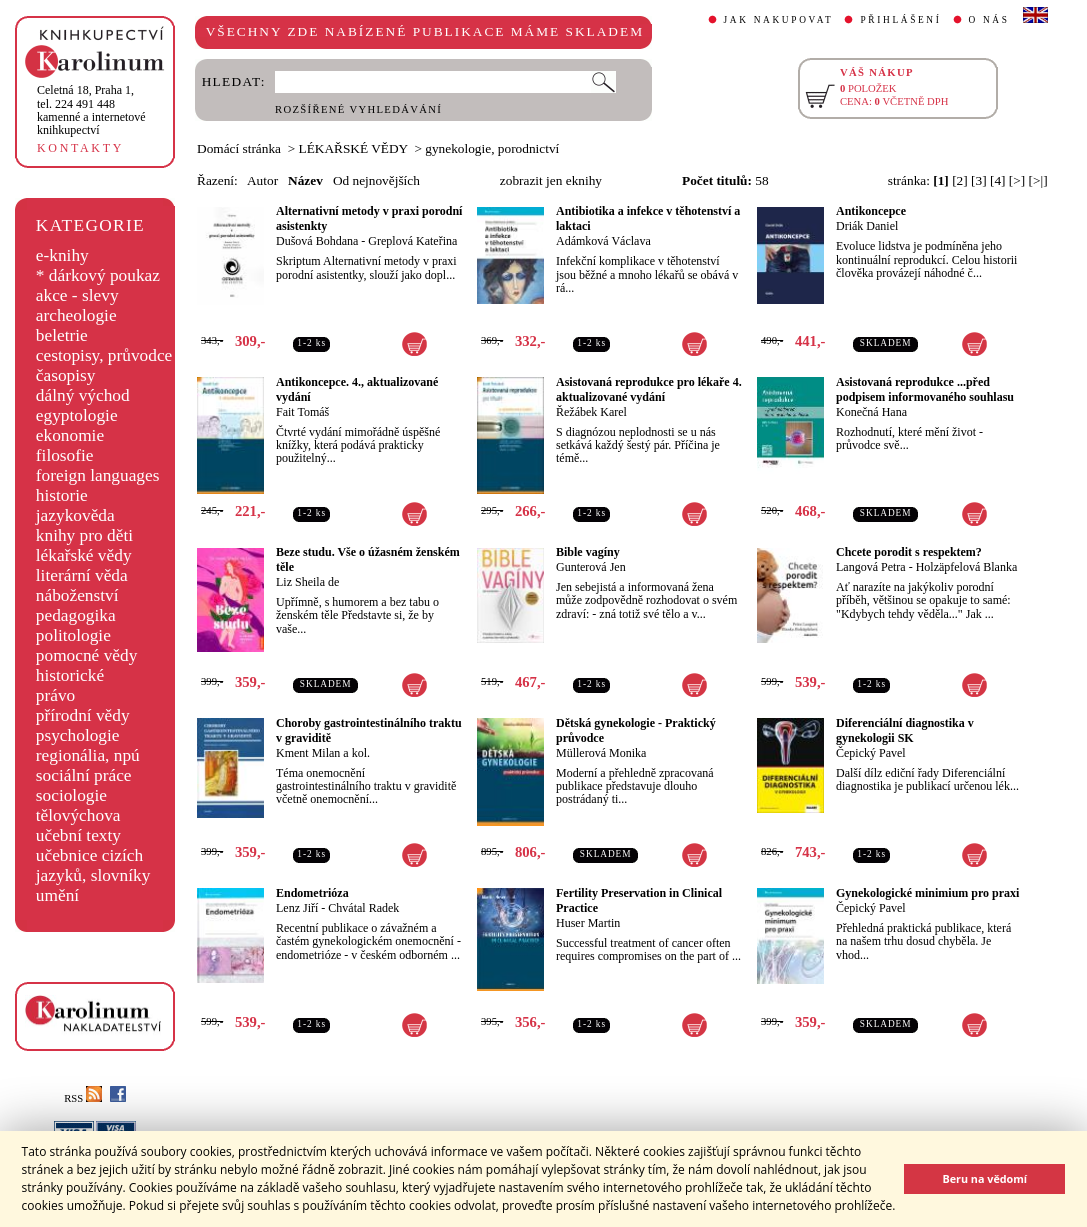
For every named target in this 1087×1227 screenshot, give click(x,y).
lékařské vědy (84, 555)
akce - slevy (77, 295)
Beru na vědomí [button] (984, 1178)
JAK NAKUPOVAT (779, 20)
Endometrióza (312, 893)
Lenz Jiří (297, 908)
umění (57, 895)
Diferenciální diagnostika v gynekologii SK (905, 730)
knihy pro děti (84, 535)
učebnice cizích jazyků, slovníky (93, 865)
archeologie (76, 315)
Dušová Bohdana (317, 241)
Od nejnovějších (376, 180)
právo (55, 695)
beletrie (62, 335)
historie (62, 495)
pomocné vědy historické (87, 665)
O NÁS (989, 20)
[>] (1017, 180)
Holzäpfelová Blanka (967, 567)
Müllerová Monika (601, 753)
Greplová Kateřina (412, 241)
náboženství (77, 595)
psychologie (78, 735)
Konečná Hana (871, 412)
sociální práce (84, 775)
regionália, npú (88, 755)
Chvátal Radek (363, 908)
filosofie (65, 455)
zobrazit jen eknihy (551, 180)
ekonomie (70, 435)
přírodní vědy (83, 715)
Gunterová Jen (591, 567)
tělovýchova (78, 815)
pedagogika (76, 615)
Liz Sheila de (307, 582)
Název (305, 180)
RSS (83, 1098)
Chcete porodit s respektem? (909, 552)
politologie (73, 635)
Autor (262, 180)
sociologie (71, 795)
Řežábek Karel (591, 412)
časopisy (66, 375)
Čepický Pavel (871, 753)
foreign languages (98, 475)
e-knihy (62, 255)
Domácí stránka (239, 148)
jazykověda (75, 515)
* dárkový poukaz (98, 275)
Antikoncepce (871, 211)
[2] (960, 180)
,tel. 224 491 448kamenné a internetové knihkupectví (91, 110)
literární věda (82, 575)
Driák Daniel (867, 226)
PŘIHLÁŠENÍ (900, 20)
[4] (998, 180)
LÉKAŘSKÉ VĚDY (353, 148)
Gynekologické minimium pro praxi (927, 893)
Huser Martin (588, 923)
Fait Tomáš (302, 412)
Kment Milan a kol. (323, 753)
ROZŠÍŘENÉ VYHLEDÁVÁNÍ (358, 109)
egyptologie (77, 415)
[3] (979, 180)
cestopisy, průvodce (104, 355)
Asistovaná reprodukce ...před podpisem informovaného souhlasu (925, 389)
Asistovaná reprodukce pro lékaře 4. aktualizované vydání (649, 389)
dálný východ (83, 395)
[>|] (1038, 180)
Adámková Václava (603, 241)
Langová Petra (871, 567)
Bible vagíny (588, 552)
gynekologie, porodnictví (492, 148)
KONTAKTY (80, 148)
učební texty (78, 835)
